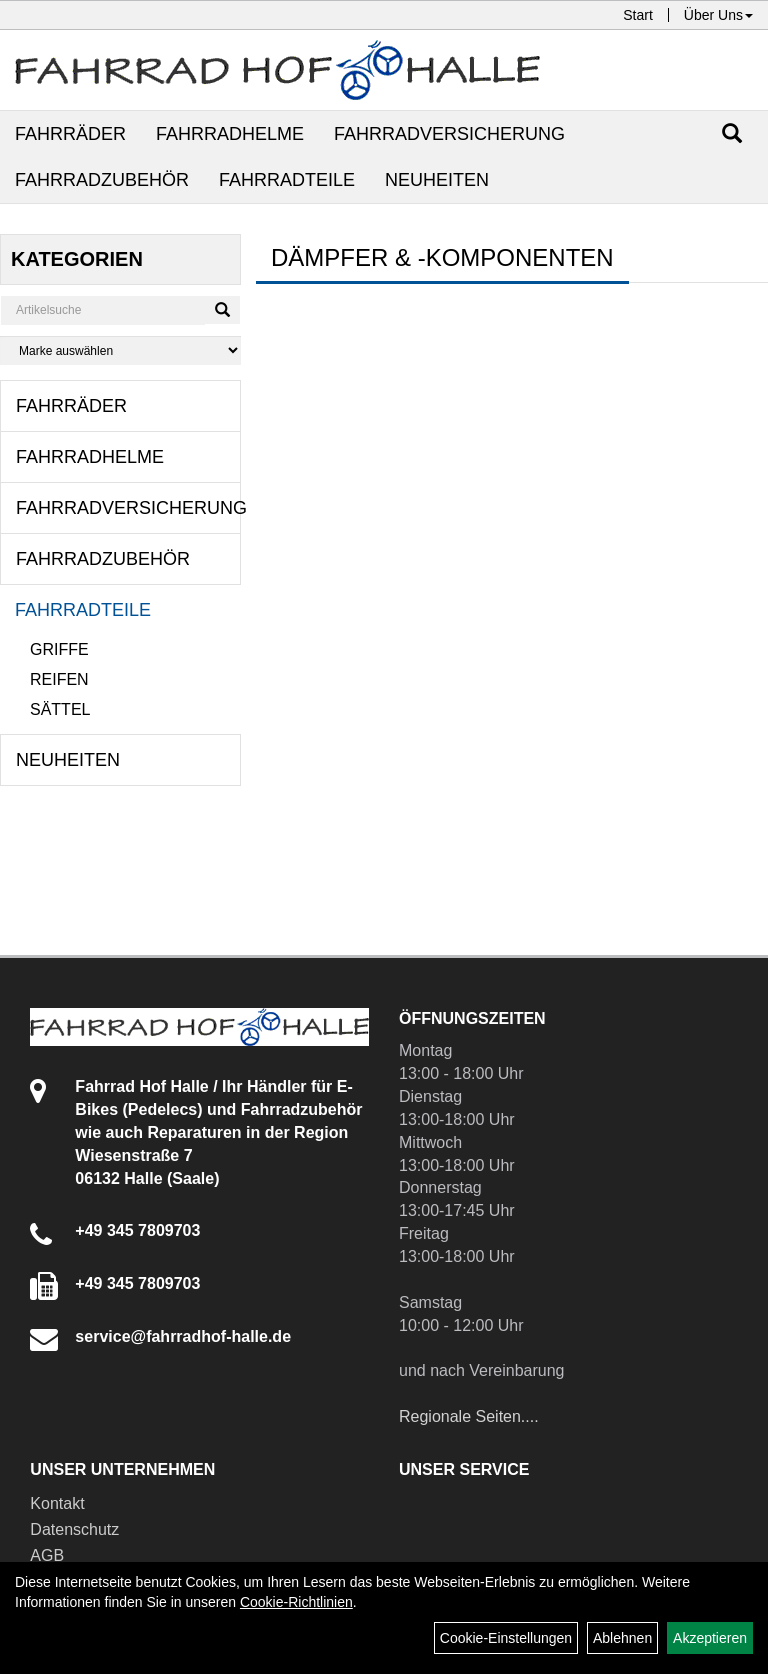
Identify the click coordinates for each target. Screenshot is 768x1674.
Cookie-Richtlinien (296, 1602)
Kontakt (57, 1503)
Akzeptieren (710, 1638)
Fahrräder (70, 134)
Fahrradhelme (230, 134)
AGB (47, 1555)
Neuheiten (437, 180)
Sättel (60, 709)
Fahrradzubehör (102, 180)
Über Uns (718, 15)
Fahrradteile (287, 180)
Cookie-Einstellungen (506, 1638)
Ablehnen (622, 1638)
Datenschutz (74, 1529)
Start (638, 15)
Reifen (59, 679)
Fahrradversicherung (449, 134)
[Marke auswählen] (120, 350)
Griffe (59, 649)
